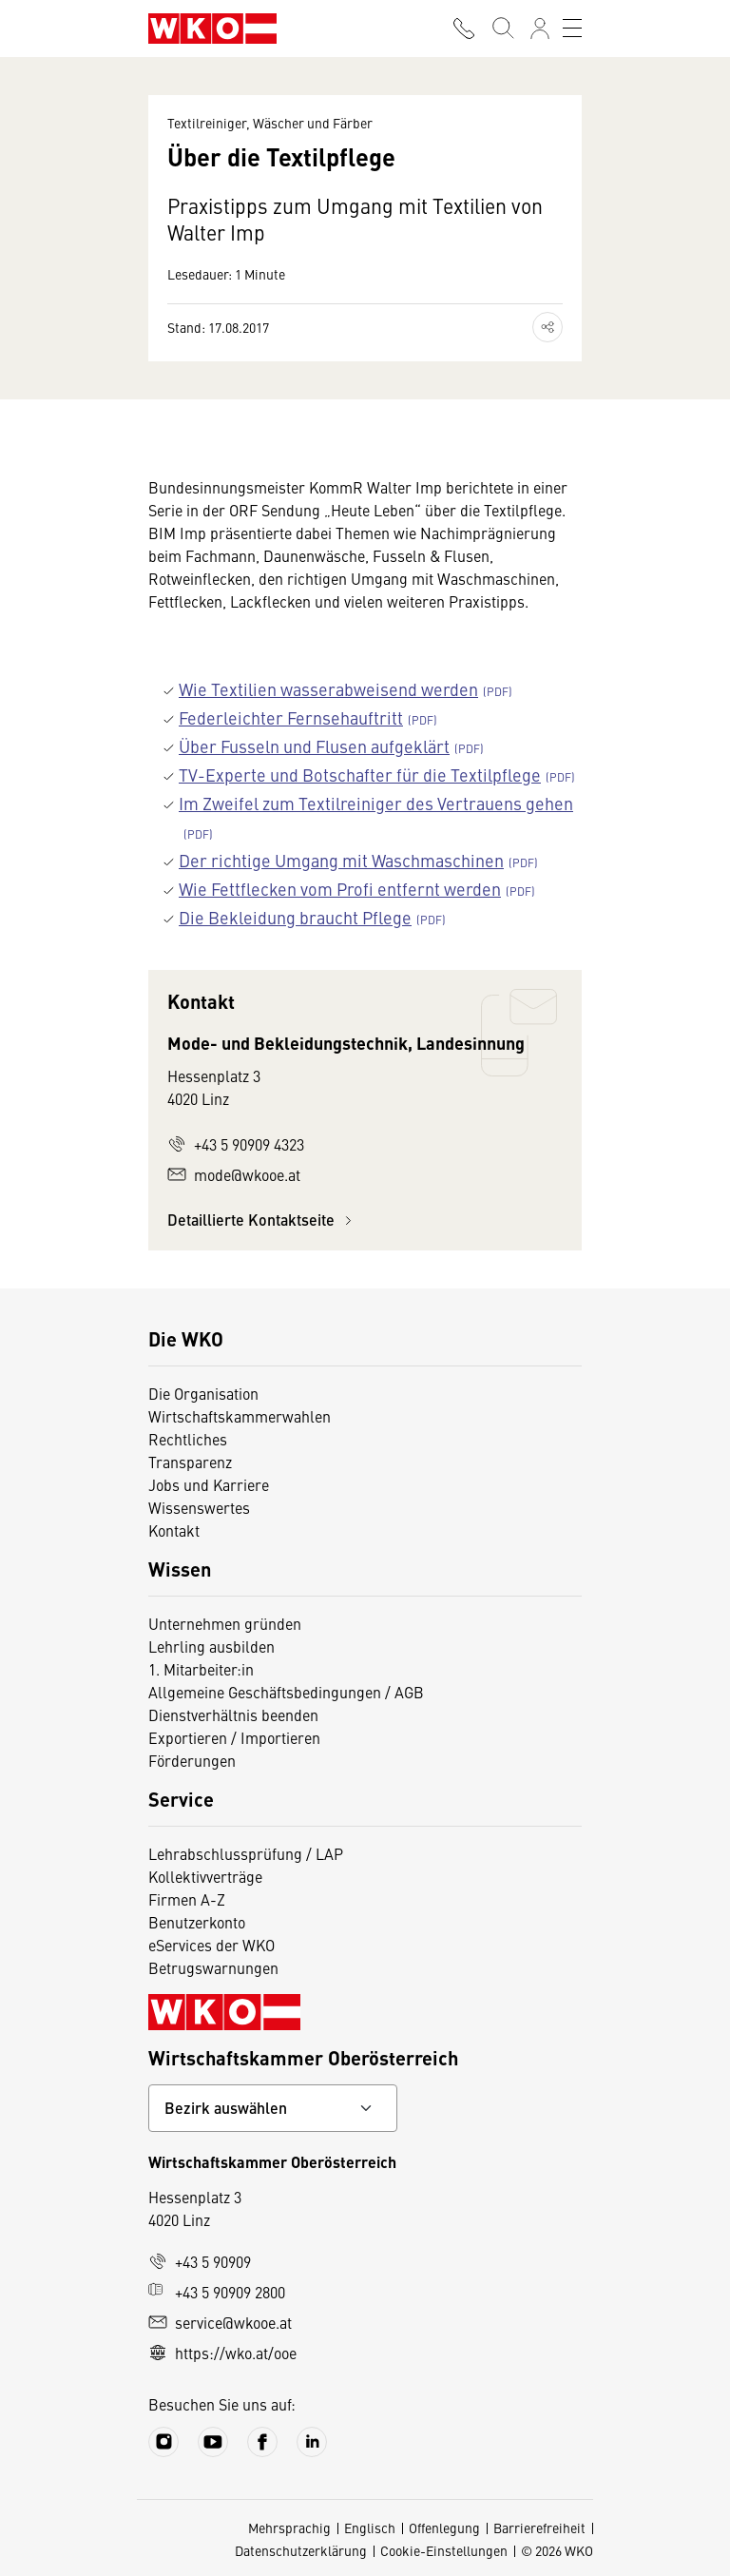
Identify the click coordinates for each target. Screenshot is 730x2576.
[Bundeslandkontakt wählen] (272, 2108)
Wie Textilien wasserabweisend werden (328, 689)
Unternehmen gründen (224, 1623)
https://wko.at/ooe (222, 2352)
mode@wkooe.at (233, 1174)
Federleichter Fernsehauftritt (291, 717)
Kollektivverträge (205, 1876)
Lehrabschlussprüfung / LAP (245, 1853)
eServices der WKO (211, 1944)
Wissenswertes (199, 1507)
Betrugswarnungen (213, 1967)
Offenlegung (444, 2527)
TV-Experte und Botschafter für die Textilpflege (360, 774)
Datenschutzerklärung (301, 2550)
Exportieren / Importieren (234, 1737)
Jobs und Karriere (208, 1484)
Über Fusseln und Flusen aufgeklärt (314, 746)
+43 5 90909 (199, 2261)
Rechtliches (187, 1438)
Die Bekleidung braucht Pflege (295, 917)
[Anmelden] (540, 28)
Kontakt (174, 1530)
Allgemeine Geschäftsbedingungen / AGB (286, 1691)
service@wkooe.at (220, 2322)
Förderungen (192, 1760)
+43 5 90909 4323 (235, 1143)
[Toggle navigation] (572, 28)
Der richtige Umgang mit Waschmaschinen (341, 860)
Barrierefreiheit (539, 2527)
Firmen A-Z (186, 1898)
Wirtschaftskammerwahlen (239, 1415)
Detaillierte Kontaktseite (262, 1219)
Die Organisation (203, 1393)
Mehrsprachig (289, 2527)
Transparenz (190, 1461)
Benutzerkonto (196, 1921)
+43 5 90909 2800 (216, 2291)
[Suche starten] (502, 28)
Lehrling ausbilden (211, 1646)
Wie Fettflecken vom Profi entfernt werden (340, 889)
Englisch (369, 2527)
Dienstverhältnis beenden (233, 1714)
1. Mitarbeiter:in (201, 1668)
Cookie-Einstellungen (444, 2550)
